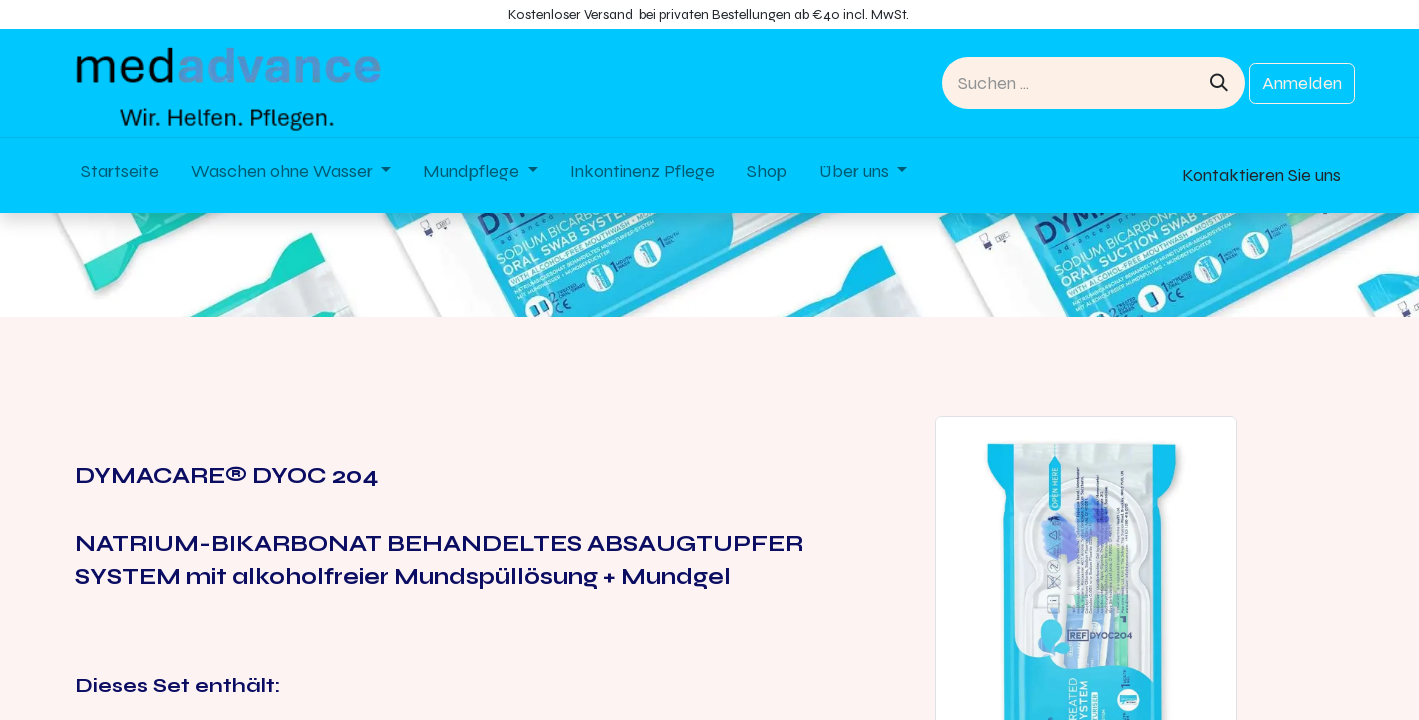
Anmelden (1302, 83)
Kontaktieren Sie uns (1261, 175)
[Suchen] (1219, 83)
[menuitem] (120, 175)
